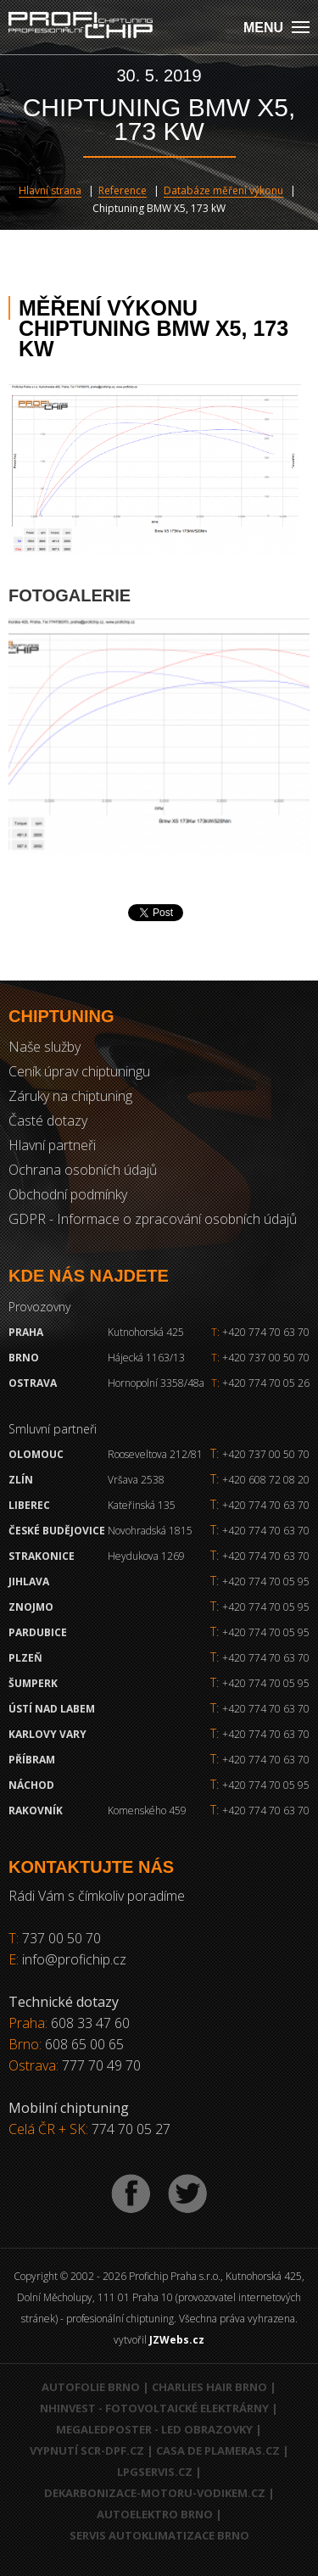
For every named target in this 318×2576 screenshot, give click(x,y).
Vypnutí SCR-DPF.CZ (87, 2450)
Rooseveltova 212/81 (155, 1454)
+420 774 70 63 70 (260, 1332)
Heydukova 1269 (146, 1556)
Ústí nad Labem (51, 1709)
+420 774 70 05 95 (266, 1581)
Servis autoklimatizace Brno (159, 2535)
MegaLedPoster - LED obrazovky (154, 2429)
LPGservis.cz (154, 2471)
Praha (25, 1332)
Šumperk (33, 1683)
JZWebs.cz (176, 2340)
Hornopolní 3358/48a (156, 1383)
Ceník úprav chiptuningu (79, 1071)
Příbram (31, 1759)
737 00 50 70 (61, 1938)
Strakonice (41, 1556)
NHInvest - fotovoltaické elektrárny (154, 2408)
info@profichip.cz (74, 1959)
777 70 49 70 (101, 2065)
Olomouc (36, 1454)
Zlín (20, 1479)
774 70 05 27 (131, 2129)
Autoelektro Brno (155, 2514)
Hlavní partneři (52, 1145)
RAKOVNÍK (35, 1810)
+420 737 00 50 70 (260, 1357)
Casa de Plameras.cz (218, 2450)
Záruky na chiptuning (70, 1096)
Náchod (31, 1785)
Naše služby (44, 1046)
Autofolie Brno (91, 2386)
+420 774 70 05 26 (260, 1383)
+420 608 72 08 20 (266, 1479)
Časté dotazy (47, 1120)
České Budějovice (56, 1530)
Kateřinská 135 (142, 1505)
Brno (23, 1357)
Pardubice (37, 1632)
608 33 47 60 (90, 2023)
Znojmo (30, 1607)
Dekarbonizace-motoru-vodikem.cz (154, 2493)
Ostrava (32, 1383)
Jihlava (28, 1581)
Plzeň (25, 1658)
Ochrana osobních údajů (82, 1169)
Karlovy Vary (47, 1734)
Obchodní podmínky (67, 1194)
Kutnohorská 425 (146, 1332)
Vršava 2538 (136, 1479)
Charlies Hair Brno (209, 2386)
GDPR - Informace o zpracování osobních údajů (152, 1219)
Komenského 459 (147, 1810)
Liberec (29, 1505)
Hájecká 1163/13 (146, 1357)
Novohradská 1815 (150, 1530)
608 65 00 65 (84, 2044)
